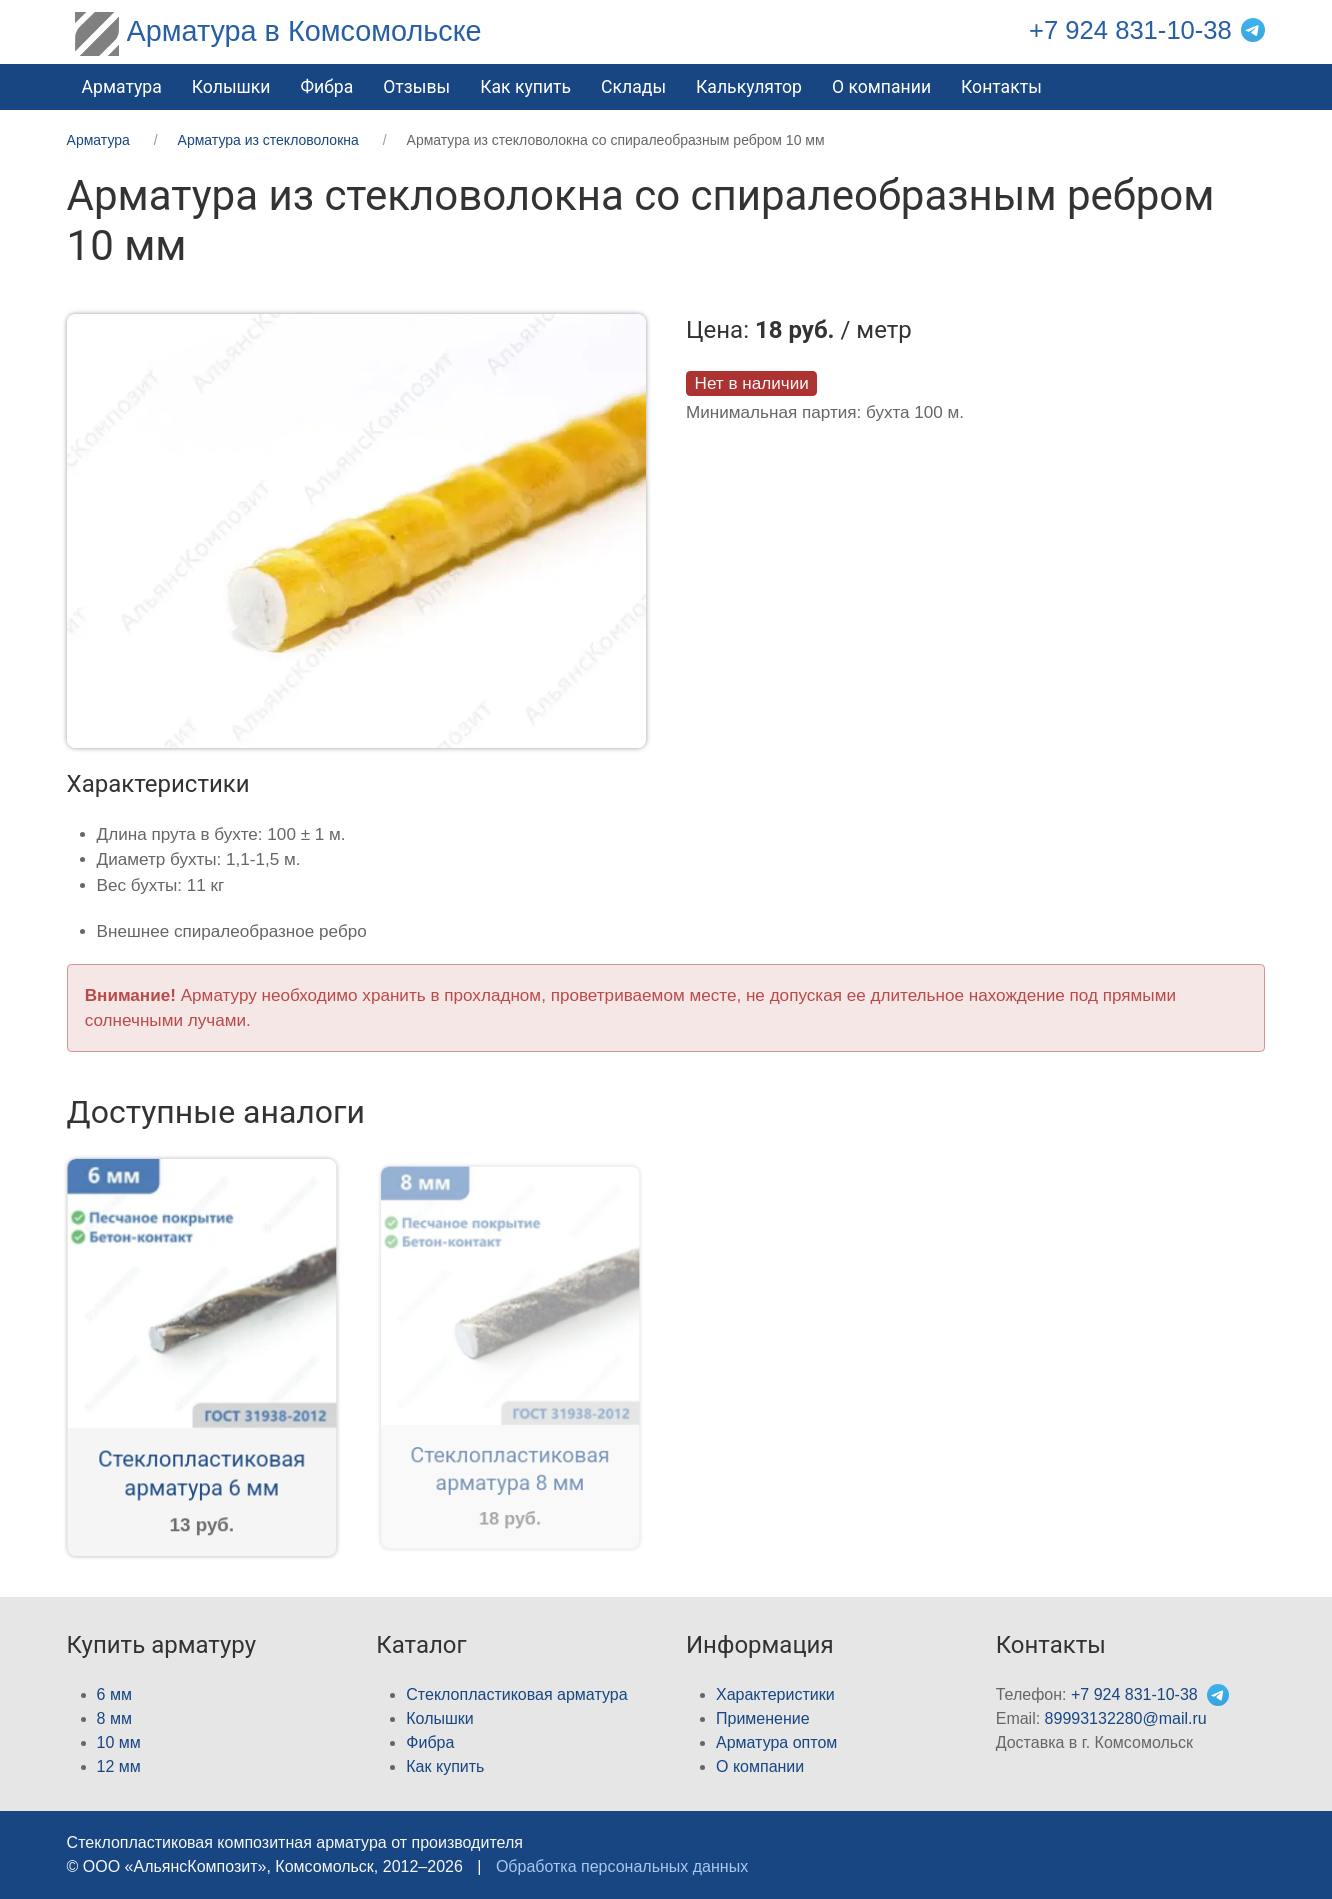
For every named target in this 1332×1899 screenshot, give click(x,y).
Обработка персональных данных (622, 1866)
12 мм (119, 1766)
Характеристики (775, 1694)
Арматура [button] (122, 87)
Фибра (326, 87)
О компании (881, 87)
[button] (356, 529)
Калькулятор (749, 87)
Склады (633, 87)
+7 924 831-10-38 (1130, 30)
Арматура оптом (776, 1742)
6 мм (114, 1694)
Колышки (439, 1718)
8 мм (114, 1718)
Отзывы (416, 87)
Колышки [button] (231, 87)
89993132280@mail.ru (1126, 1718)
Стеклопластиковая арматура (516, 1694)
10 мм (119, 1742)
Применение (763, 1718)
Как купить (525, 87)
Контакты (1001, 87)
